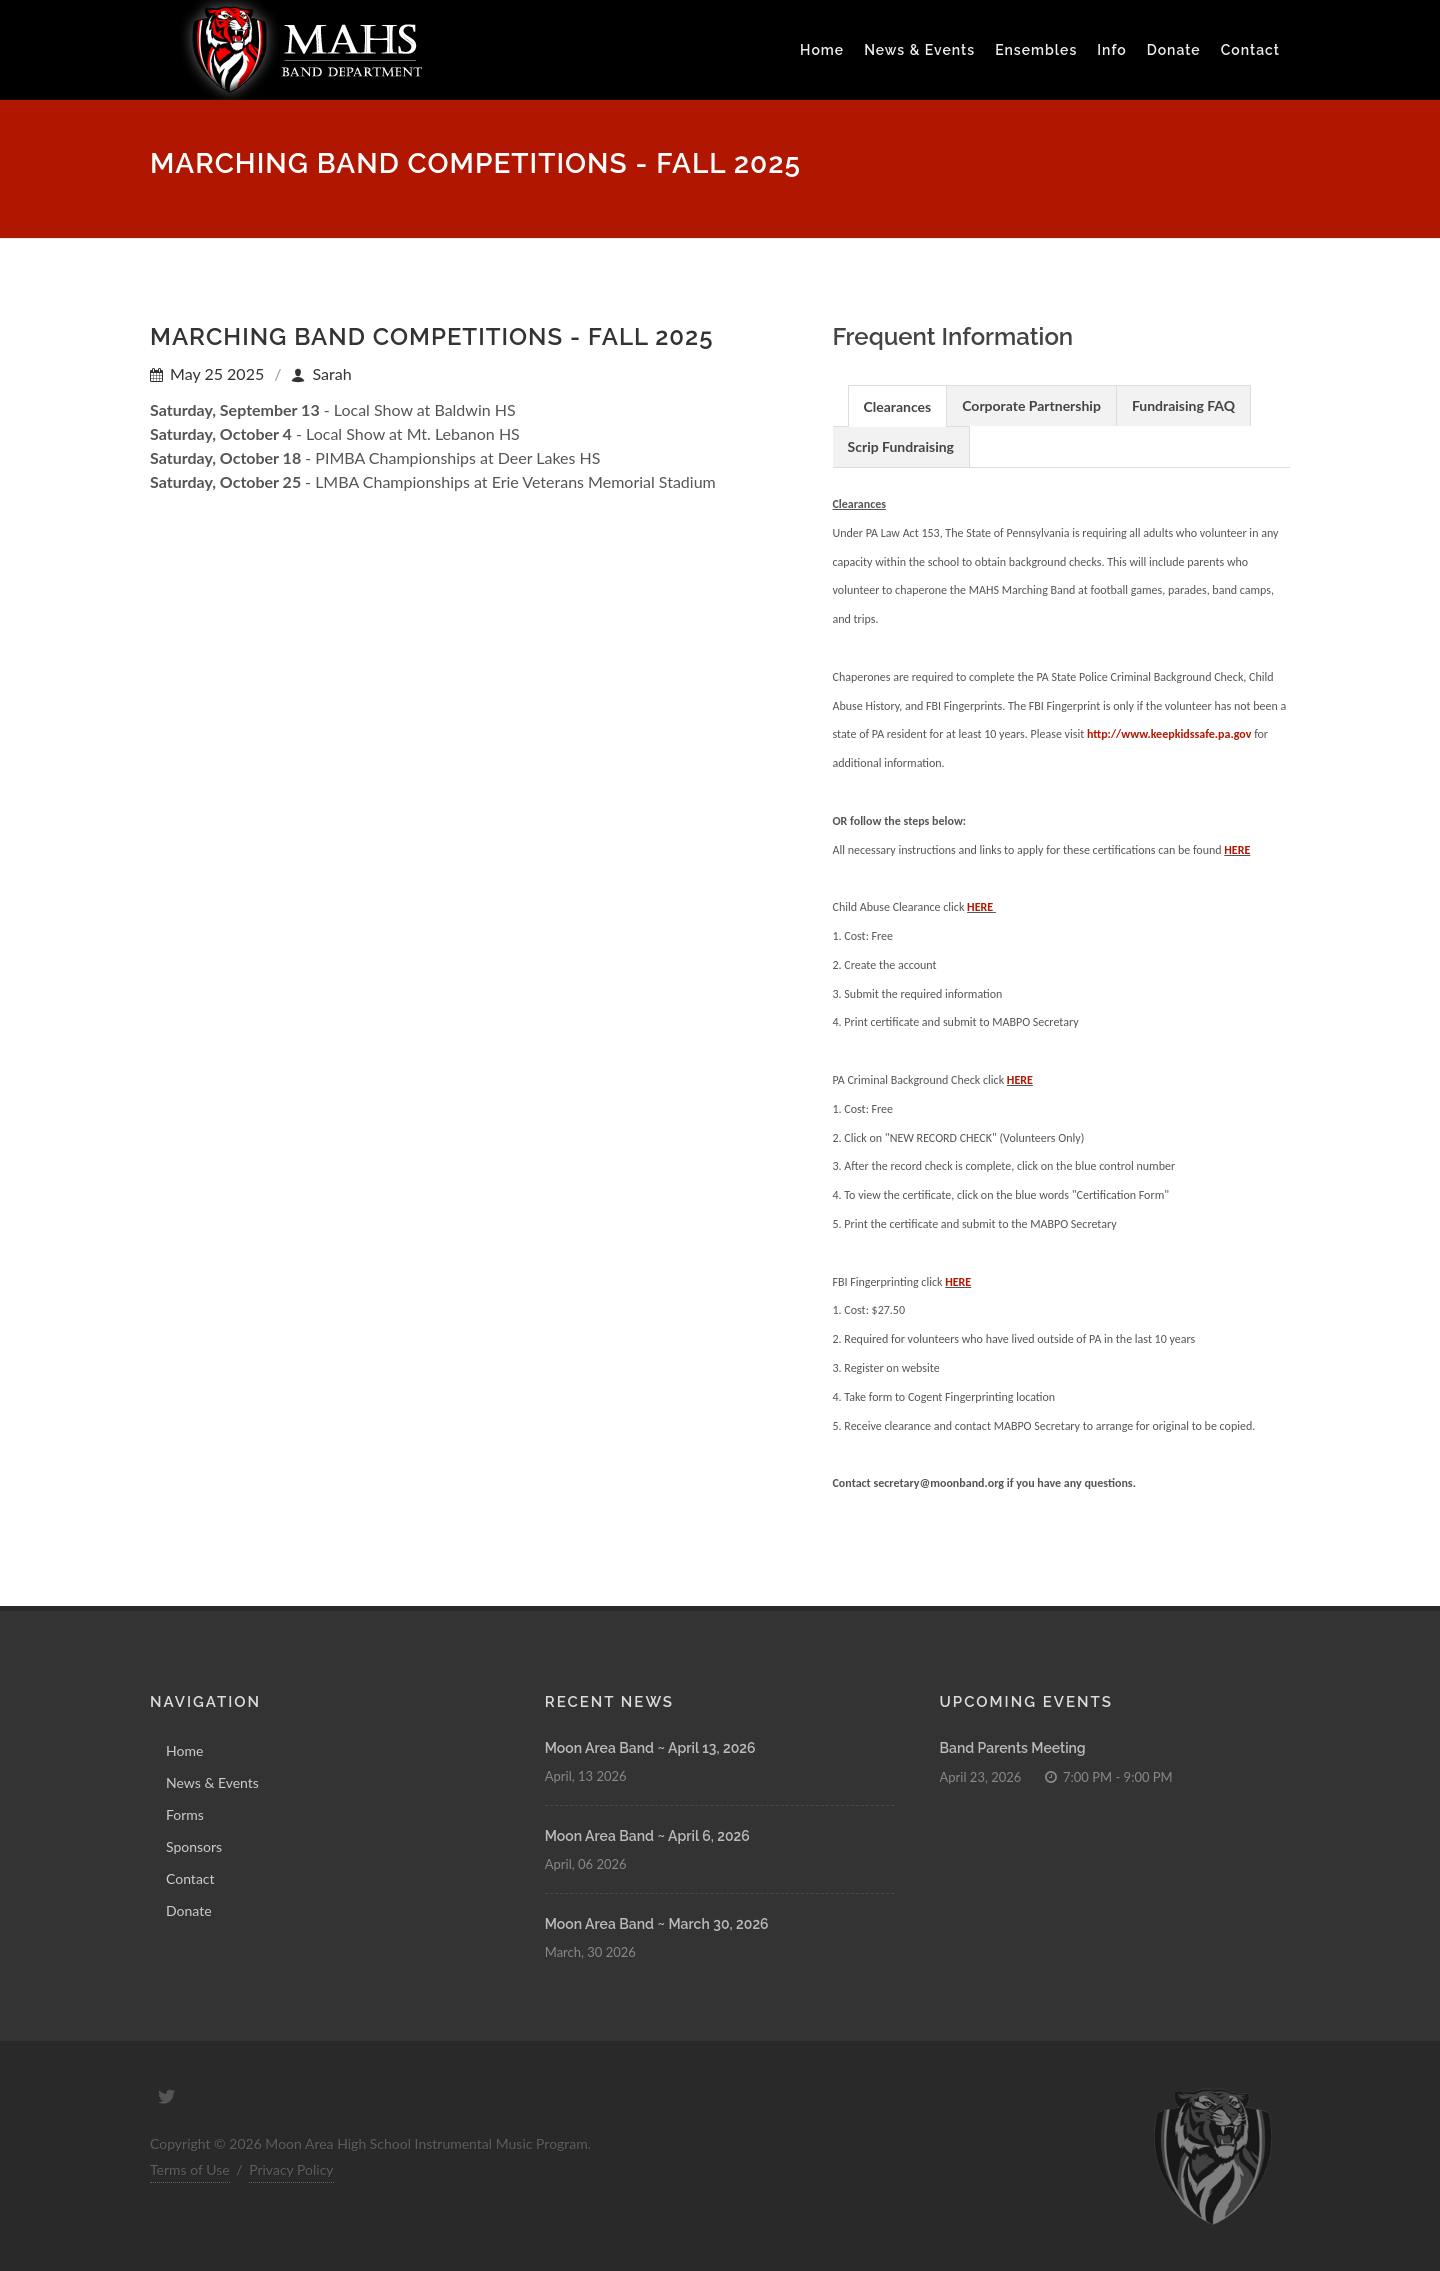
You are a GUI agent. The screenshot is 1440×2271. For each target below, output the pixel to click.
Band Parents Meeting (1013, 1748)
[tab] (898, 405)
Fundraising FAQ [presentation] (1183, 405)
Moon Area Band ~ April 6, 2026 (647, 1836)
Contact (1250, 50)
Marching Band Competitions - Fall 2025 (431, 336)
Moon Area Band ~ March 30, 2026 (657, 1924)
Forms (185, 1814)
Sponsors (194, 1846)
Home (184, 1750)
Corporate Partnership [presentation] (1031, 405)
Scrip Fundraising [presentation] (901, 446)
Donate (189, 1910)
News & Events (212, 1782)
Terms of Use (190, 2169)
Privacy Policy (291, 2169)
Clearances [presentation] (898, 406)
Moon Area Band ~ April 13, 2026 (650, 1748)
